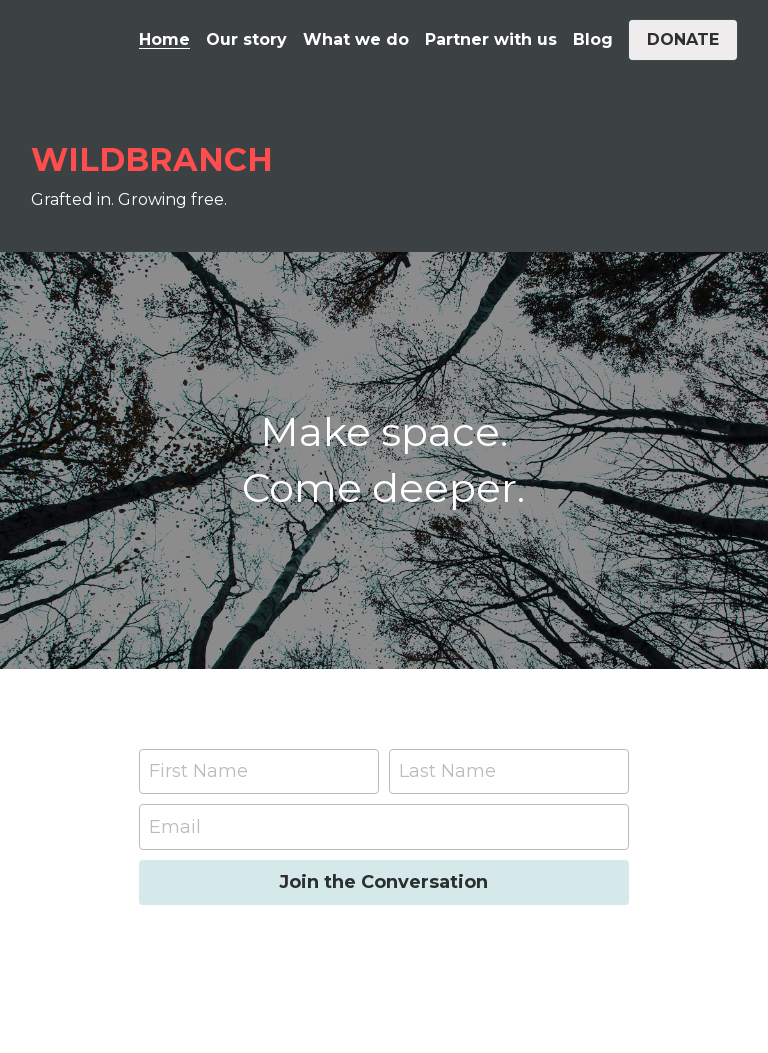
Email (175, 826)
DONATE (683, 39)
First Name (198, 771)
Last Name (447, 771)
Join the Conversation (383, 882)
